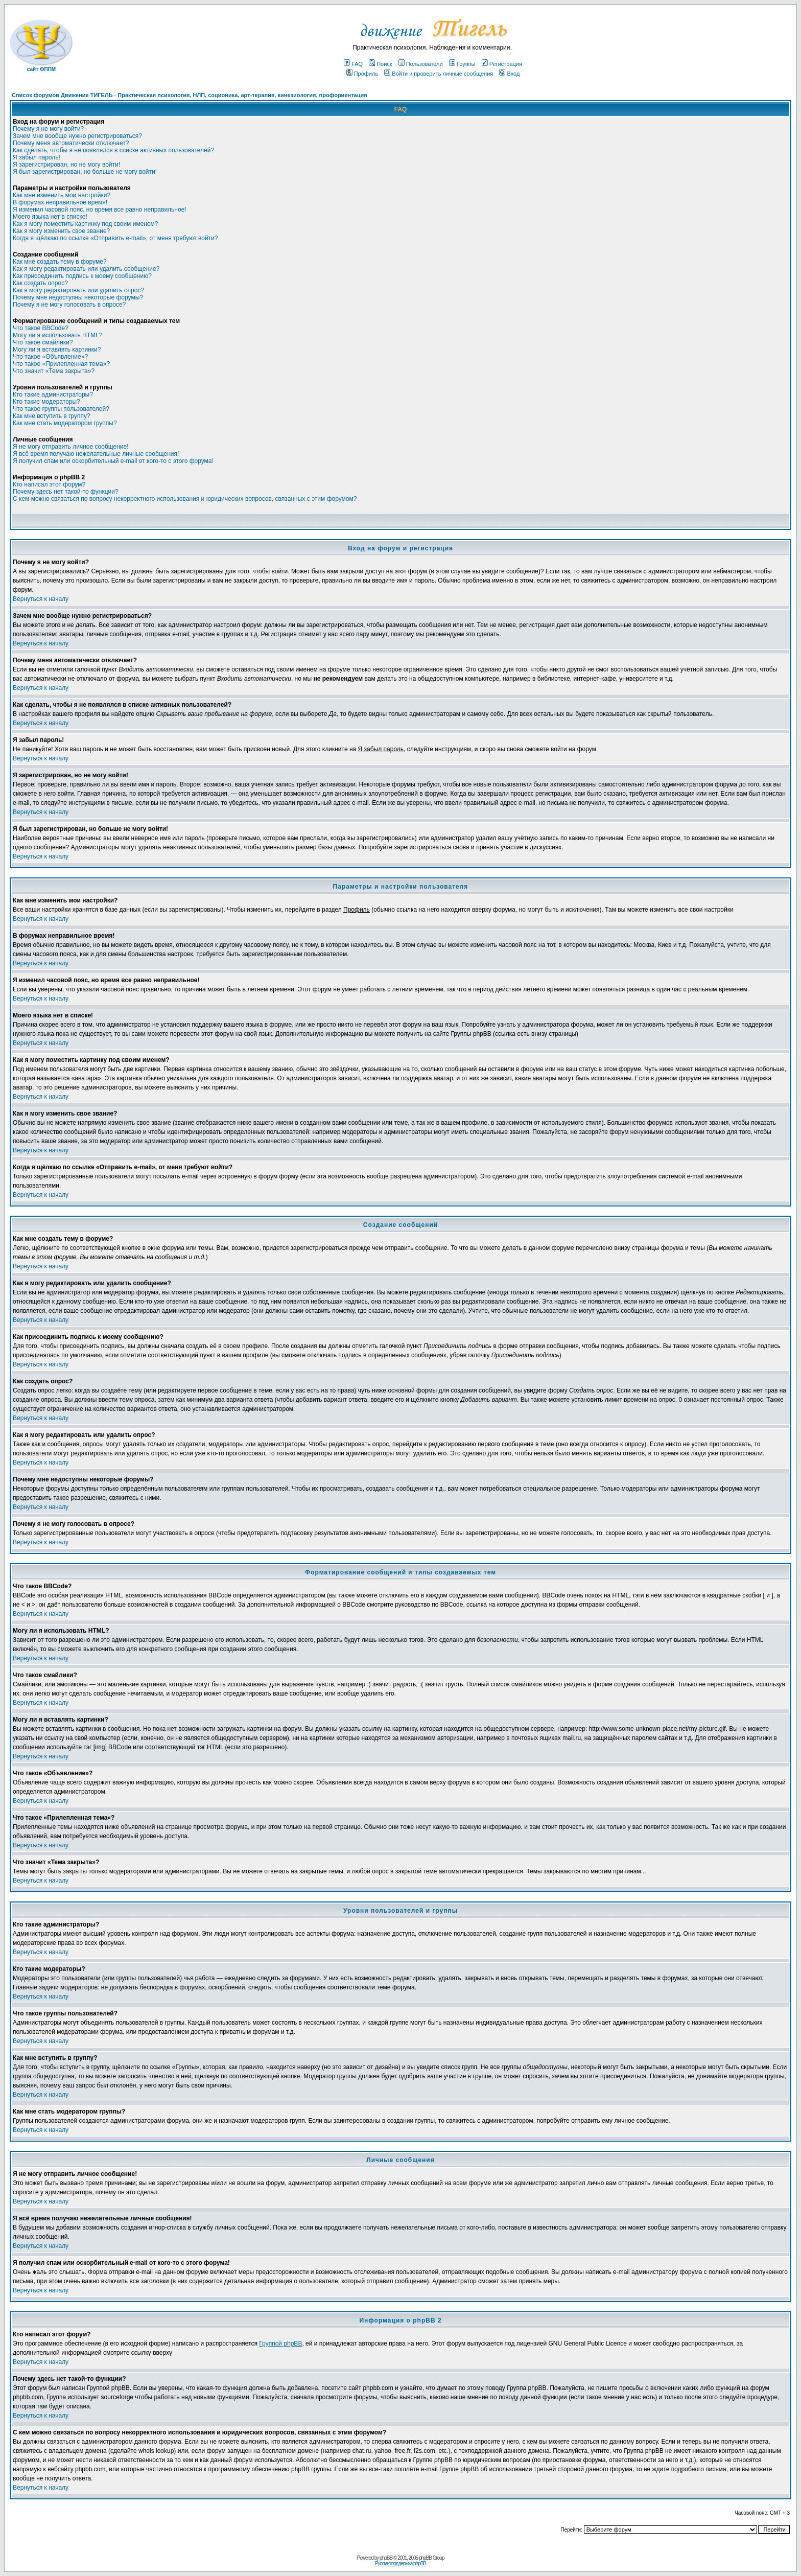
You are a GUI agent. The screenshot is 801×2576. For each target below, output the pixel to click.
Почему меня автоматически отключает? (71, 143)
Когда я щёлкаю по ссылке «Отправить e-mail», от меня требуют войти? (115, 238)
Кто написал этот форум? (49, 484)
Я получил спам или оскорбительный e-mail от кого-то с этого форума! (113, 461)
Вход (509, 74)
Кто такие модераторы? (46, 401)
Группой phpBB (280, 2343)
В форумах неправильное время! (60, 202)
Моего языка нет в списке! (50, 216)
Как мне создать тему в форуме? (60, 261)
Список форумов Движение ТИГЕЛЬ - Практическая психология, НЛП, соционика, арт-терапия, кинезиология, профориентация (189, 95)
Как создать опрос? (40, 283)
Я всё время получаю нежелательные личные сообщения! (96, 453)
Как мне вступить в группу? (51, 416)
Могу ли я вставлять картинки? (57, 349)
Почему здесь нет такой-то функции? (66, 491)
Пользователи (420, 64)
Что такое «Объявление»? (50, 356)
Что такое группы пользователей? (61, 408)
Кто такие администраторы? (53, 394)
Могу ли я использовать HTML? (57, 335)
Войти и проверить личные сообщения (438, 74)
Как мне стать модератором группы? (65, 423)
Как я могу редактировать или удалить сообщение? (86, 268)
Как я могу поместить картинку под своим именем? (85, 223)
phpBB (386, 2558)
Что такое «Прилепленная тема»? (61, 363)
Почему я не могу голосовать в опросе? (69, 304)
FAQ (353, 64)
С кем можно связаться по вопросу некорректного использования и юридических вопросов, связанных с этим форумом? (185, 498)
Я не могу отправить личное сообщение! (71, 446)
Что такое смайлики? (43, 342)
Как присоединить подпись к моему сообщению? (82, 276)
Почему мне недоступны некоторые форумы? (78, 297)
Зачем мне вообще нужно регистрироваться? (77, 136)
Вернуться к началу (40, 598)
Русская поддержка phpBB (400, 2563)
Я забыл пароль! (36, 157)
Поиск (380, 64)
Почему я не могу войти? (48, 128)
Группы (462, 64)
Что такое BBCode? (40, 328)
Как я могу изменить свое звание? (61, 231)
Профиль (362, 74)
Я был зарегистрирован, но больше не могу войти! (85, 171)
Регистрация (502, 64)
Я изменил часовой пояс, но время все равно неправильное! (99, 209)
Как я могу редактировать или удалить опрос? (78, 290)
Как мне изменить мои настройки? (61, 195)
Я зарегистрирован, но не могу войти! (66, 164)
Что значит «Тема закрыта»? (54, 371)
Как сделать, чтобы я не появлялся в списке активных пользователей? (113, 150)
